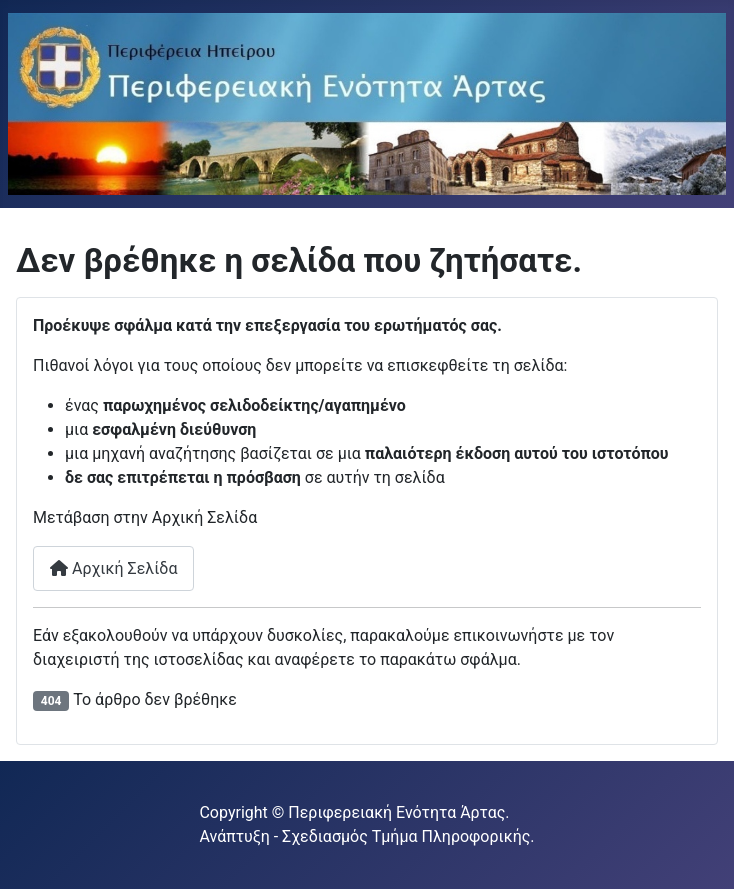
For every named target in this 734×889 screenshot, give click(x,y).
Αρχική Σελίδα (113, 568)
